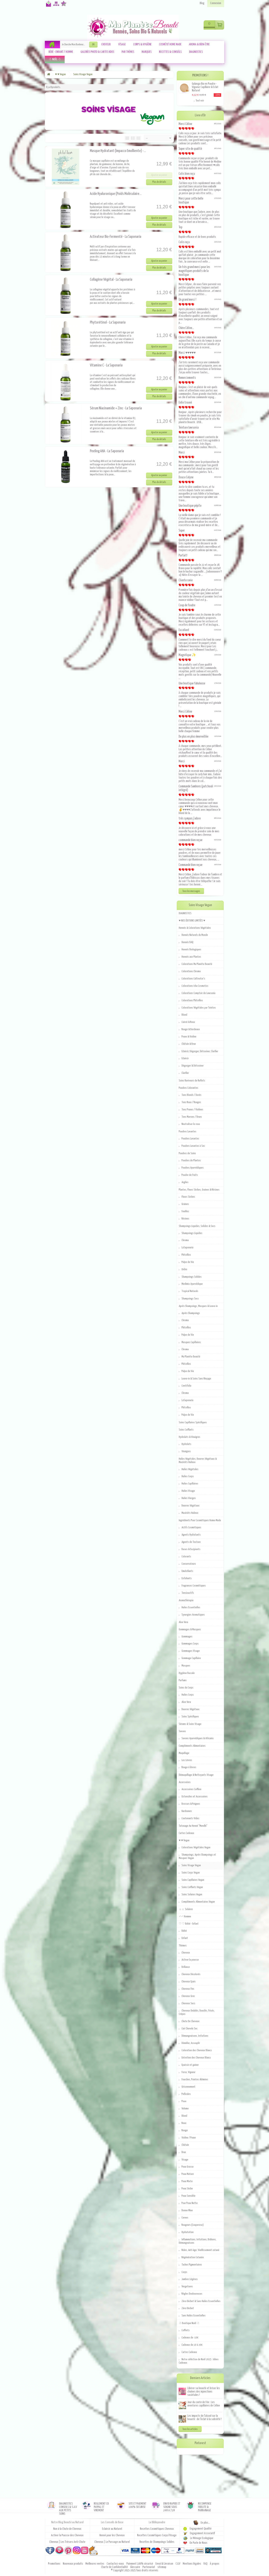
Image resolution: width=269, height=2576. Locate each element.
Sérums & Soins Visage (190, 1724)
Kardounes (187, 1811)
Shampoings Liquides (192, 1233)
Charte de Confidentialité (114, 2567)
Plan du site (55, 5)
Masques (186, 1665)
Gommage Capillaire (191, 1658)
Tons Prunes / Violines (192, 1109)
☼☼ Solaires (186, 1909)
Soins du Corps (186, 1687)
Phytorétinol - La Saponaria (108, 322)
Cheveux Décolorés (191, 1974)
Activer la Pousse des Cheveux (67, 2535)
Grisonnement (188, 2086)
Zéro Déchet (188, 2308)
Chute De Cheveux (191, 2021)
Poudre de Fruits (190, 1175)
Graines (185, 1204)
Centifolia (186, 1385)
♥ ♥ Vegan (60, 74)
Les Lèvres (187, 1760)
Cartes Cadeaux (186, 1833)
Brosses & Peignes (191, 1803)
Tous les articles (190, 2429)
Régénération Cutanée (193, 2257)
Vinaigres (186, 1451)
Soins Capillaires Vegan (193, 1880)
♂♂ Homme (185, 1916)
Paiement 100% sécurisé (140, 2563)
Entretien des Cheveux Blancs (196, 2057)
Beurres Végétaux (191, 1505)
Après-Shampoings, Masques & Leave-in (198, 1306)
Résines (185, 1218)
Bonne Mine (187, 2210)
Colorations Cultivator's (193, 978)
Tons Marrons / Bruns (192, 1116)
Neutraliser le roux (191, 1124)
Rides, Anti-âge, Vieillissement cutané (200, 2250)
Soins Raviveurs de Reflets (192, 1080)
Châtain (185, 2145)
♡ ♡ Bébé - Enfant (189, 1923)
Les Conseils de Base (112, 2522)
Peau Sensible (188, 2195)
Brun (184, 2152)
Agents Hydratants (191, 1534)
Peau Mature (188, 2174)
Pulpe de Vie (188, 1262)
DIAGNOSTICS (185, 913)
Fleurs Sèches (188, 1196)
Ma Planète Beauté (191, 1356)
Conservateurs (189, 1563)
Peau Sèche (187, 2188)
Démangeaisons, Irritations (195, 2035)
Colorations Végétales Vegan (196, 1847)
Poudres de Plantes (191, 1160)
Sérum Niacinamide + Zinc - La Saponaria (116, 408)
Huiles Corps (188, 1476)
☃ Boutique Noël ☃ (189, 2323)
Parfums (183, 1680)
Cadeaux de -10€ (190, 2337)
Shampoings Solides (192, 1276)
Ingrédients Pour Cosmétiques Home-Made (200, 1520)
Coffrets (186, 2330)
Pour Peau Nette (190, 2203)
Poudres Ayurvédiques (193, 1167)
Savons (182, 1731)
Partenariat (149, 2567)
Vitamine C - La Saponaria (106, 365)
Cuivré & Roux (188, 1022)
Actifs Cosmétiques (191, 1527)
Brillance (186, 1967)
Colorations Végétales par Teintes (199, 1007)
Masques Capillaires (191, 1342)
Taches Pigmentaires (192, 2264)
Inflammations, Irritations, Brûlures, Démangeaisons (197, 2241)
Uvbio (184, 1269)
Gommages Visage (191, 1651)
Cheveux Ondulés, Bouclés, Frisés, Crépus (197, 2012)
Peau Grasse (188, 2166)
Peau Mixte (187, 2181)
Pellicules (186, 2094)
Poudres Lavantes (187, 1131)
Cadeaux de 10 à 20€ (192, 2344)
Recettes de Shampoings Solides (157, 2542)
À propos (214, 2563)
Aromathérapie (186, 1600)
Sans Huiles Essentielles (193, 2315)
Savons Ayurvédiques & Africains (198, 1738)
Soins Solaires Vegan (192, 1894)
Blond (184, 1014)
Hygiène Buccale (187, 1673)
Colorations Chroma (191, 971)
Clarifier (185, 1073)
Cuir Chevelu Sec (189, 2028)
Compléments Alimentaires (192, 1745)
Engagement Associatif (202, 2533)
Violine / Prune (189, 2137)
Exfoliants (187, 1578)
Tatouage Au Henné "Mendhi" (193, 1825)
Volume (185, 2108)
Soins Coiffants (186, 1429)
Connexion (215, 3)
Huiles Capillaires (190, 1483)
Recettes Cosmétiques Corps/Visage (157, 2535)
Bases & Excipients (191, 1549)
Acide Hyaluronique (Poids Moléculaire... (116, 194)
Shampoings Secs (190, 1298)
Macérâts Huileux (190, 1513)
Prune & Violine (189, 1036)
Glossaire (135, 2567)
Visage (185, 2159)
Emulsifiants (187, 1571)
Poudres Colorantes (188, 1087)
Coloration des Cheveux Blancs (197, 2050)
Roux (184, 2123)
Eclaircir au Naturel (112, 2529)
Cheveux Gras (188, 1996)
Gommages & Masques (190, 1629)
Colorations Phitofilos (192, 1000)
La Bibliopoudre (157, 2522)
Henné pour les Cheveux (112, 2535)
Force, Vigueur (188, 2072)
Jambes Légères (190, 2279)
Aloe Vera (183, 1622)
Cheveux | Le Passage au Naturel (112, 2542)
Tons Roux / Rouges (191, 1102)
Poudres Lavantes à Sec (193, 1145)
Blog (202, 3)
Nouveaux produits (73, 2563)
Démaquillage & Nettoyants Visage (196, 1775)
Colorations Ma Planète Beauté (197, 964)
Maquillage (184, 1753)
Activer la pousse (190, 1959)
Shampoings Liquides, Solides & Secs (197, 1226)
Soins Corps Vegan (191, 1872)
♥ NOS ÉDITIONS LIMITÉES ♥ (192, 920)
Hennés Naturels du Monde (195, 935)
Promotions (54, 2563)
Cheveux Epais (189, 1981)
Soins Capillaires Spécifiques (193, 1422)
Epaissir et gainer (190, 2065)
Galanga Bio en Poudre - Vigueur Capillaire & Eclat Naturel (205, 87)
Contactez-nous (47, 5)
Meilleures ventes (95, 2563)
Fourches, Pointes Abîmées (195, 2079)
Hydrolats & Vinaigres (189, 1437)
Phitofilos (186, 1254)
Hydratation (188, 2232)
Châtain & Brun (189, 1043)
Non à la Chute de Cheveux (67, 2529)
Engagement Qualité (200, 2528)
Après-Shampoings (191, 1313)
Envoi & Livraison (164, 2563)
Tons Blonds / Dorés (191, 1095)
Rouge (185, 2130)
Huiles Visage (188, 1491)
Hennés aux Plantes (191, 956)
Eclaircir (185, 1058)
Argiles (185, 1182)
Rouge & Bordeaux (191, 1029)
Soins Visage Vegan (191, 1865)
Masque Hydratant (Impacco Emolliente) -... (118, 151)
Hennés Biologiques (191, 949)
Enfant (185, 1938)
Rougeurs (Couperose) (193, 2225)
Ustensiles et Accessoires (195, 1796)
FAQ (205, 2563)
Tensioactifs (188, 1593)
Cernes (185, 2217)
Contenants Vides (190, 1818)
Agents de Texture (191, 1542)
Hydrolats (186, 1444)
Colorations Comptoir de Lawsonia (198, 993)
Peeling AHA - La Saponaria (107, 451)
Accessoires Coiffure (191, 1789)
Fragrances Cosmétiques (194, 1585)
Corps (184, 2272)
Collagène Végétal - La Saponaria (111, 279)
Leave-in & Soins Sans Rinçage (196, 1378)
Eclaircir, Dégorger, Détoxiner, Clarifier (200, 1051)
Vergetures (187, 2286)
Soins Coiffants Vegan (192, 1887)
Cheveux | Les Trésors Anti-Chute (67, 2542)
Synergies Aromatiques (193, 1614)
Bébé (184, 1930)
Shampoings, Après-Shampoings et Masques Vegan (197, 1856)
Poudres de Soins (187, 1153)
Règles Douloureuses (192, 2293)
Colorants (186, 1556)
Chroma (185, 1240)
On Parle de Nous (198, 2542)
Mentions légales (192, 2563)
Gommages (187, 1636)
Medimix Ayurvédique (192, 1283)
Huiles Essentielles (191, 1607)
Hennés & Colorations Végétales (195, 927)
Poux (184, 2101)
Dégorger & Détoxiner (193, 1065)
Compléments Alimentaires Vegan (198, 1901)
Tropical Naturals (190, 1291)
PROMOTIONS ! (200, 75)
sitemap (161, 2567)
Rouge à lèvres (189, 1767)
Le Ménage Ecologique (201, 2538)
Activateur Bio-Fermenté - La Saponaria (115, 237)
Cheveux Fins (188, 1988)
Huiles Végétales (190, 1469)
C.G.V (178, 2563)
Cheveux (186, 1952)
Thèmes (183, 1945)
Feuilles (185, 1211)
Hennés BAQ (187, 942)
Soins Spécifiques (190, 1716)
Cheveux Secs (188, 2003)
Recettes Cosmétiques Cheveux (157, 2529)
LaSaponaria (187, 1247)
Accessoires (185, 1782)
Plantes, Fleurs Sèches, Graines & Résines (199, 1189)
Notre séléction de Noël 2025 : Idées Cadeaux (199, 2361)
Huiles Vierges (189, 1498)
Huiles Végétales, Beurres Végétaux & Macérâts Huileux (198, 1460)
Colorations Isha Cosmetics (195, 985)
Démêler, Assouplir (191, 2043)
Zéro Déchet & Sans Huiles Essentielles (201, 2301)
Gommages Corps (190, 1643)
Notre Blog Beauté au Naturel (67, 2522)
